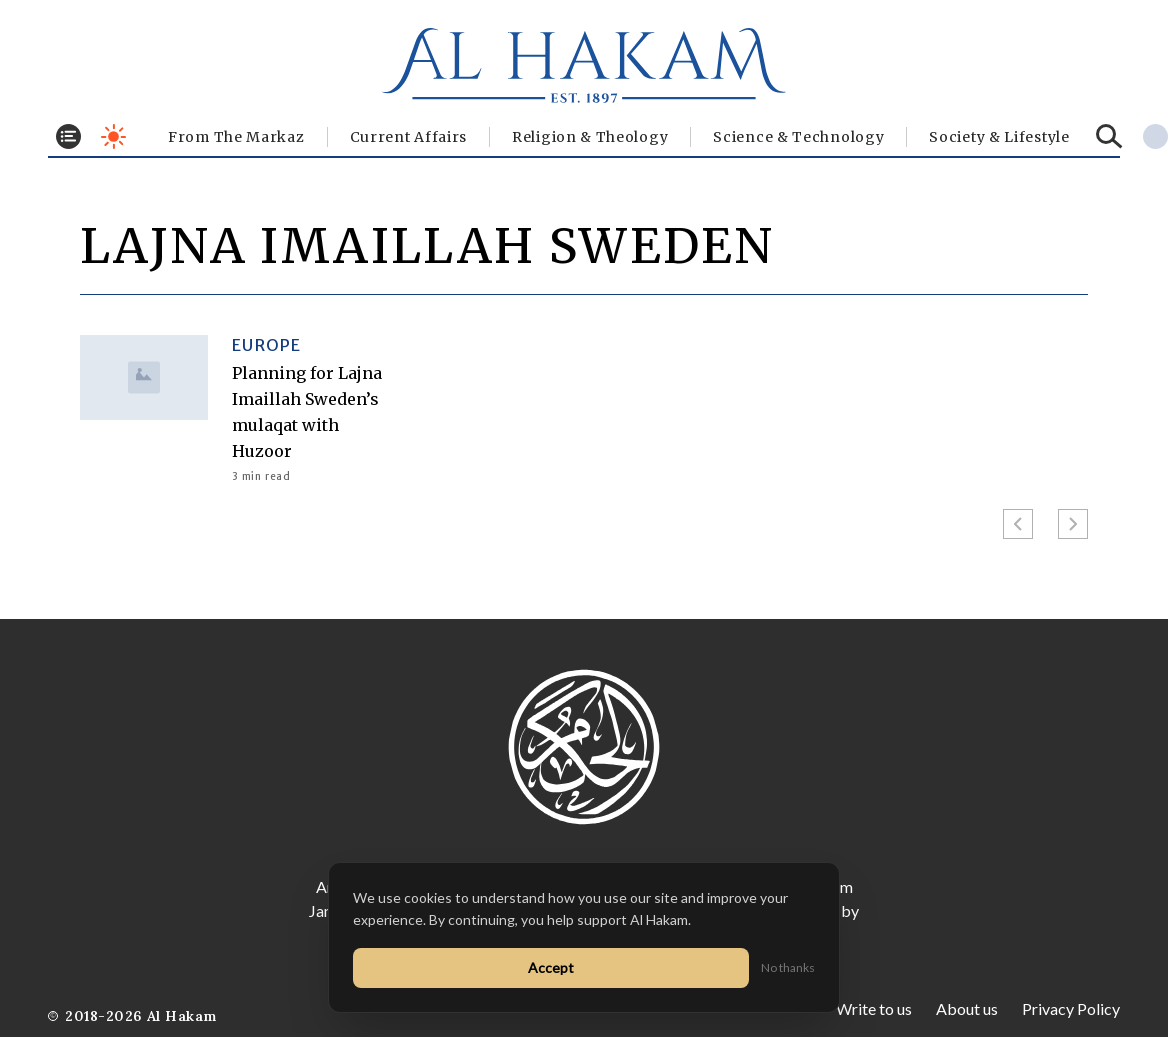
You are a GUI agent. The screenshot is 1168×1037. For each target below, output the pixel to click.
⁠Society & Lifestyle (999, 137)
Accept (551, 967)
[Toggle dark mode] (113, 136)
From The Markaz (236, 137)
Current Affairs (409, 137)
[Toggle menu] (68, 136)
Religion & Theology (590, 137)
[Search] (1109, 136)
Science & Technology (798, 137)
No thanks (788, 967)
